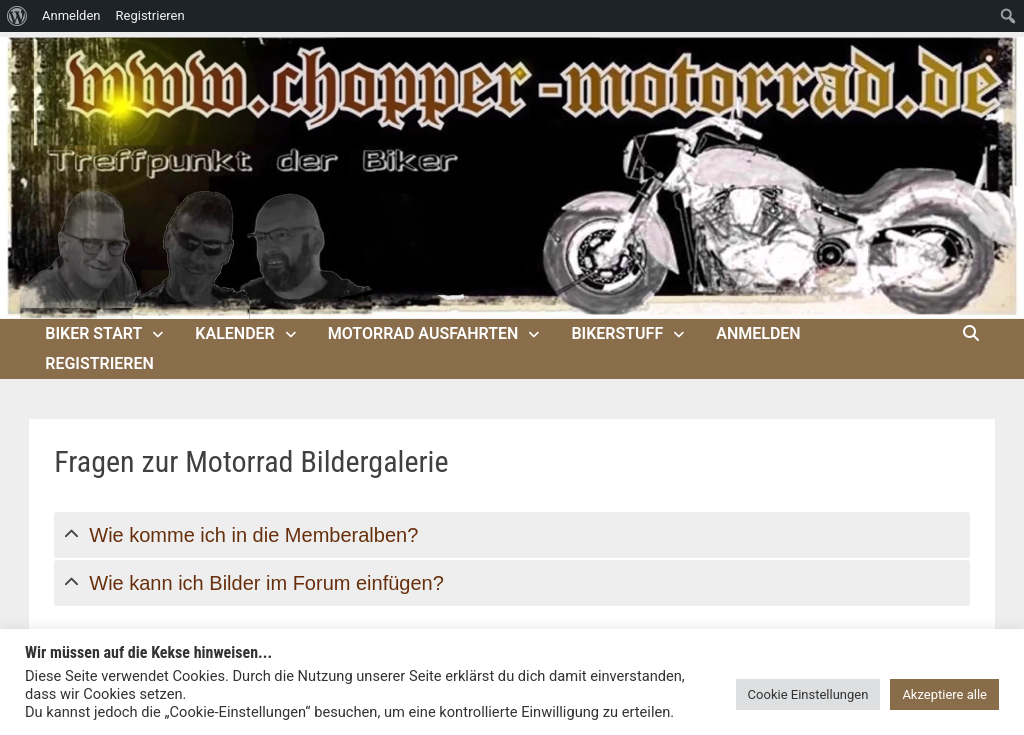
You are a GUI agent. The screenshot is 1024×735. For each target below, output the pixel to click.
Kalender (234, 333)
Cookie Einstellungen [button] (808, 694)
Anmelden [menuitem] (71, 15)
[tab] (511, 535)
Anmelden (758, 333)
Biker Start (93, 333)
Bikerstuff (617, 333)
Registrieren (99, 363)
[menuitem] (17, 16)
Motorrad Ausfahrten (423, 333)
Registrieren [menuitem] (150, 15)
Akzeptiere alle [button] (944, 694)
